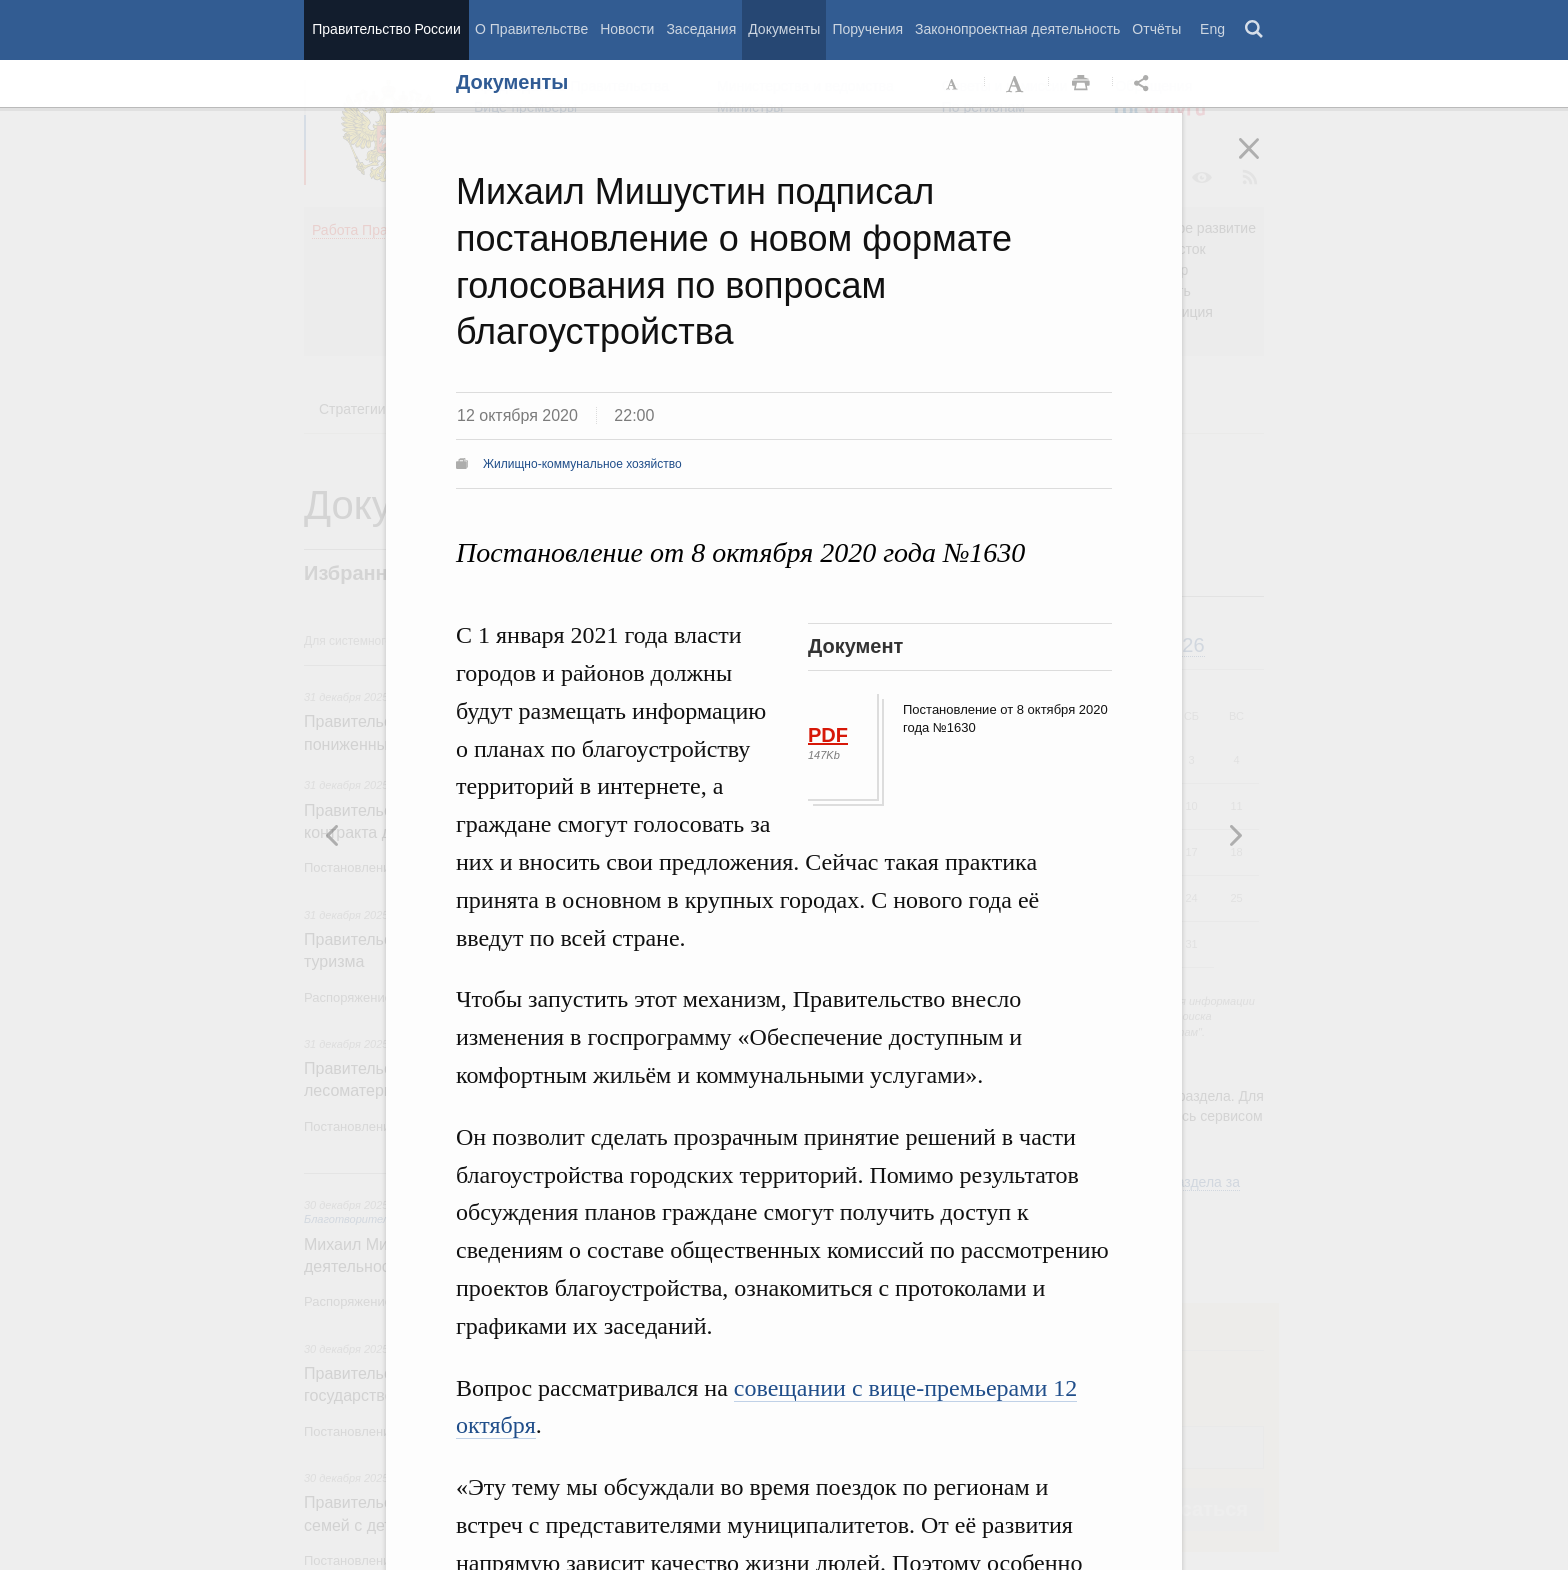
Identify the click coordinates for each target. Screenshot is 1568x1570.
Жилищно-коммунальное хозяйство (582, 464)
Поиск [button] (1255, 30)
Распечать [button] (1081, 84)
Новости (627, 29)
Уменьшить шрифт (953, 84)
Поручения (867, 29)
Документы (784, 29)
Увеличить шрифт (1017, 84)
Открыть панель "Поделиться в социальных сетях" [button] (1145, 84)
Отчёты (1156, 29)
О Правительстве (531, 29)
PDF (828, 735)
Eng (1212, 29)
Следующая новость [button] (333, 835)
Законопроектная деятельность (1017, 29)
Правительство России (386, 29)
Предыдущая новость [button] (1235, 835)
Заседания (701, 29)
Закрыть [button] (1263, 162)
